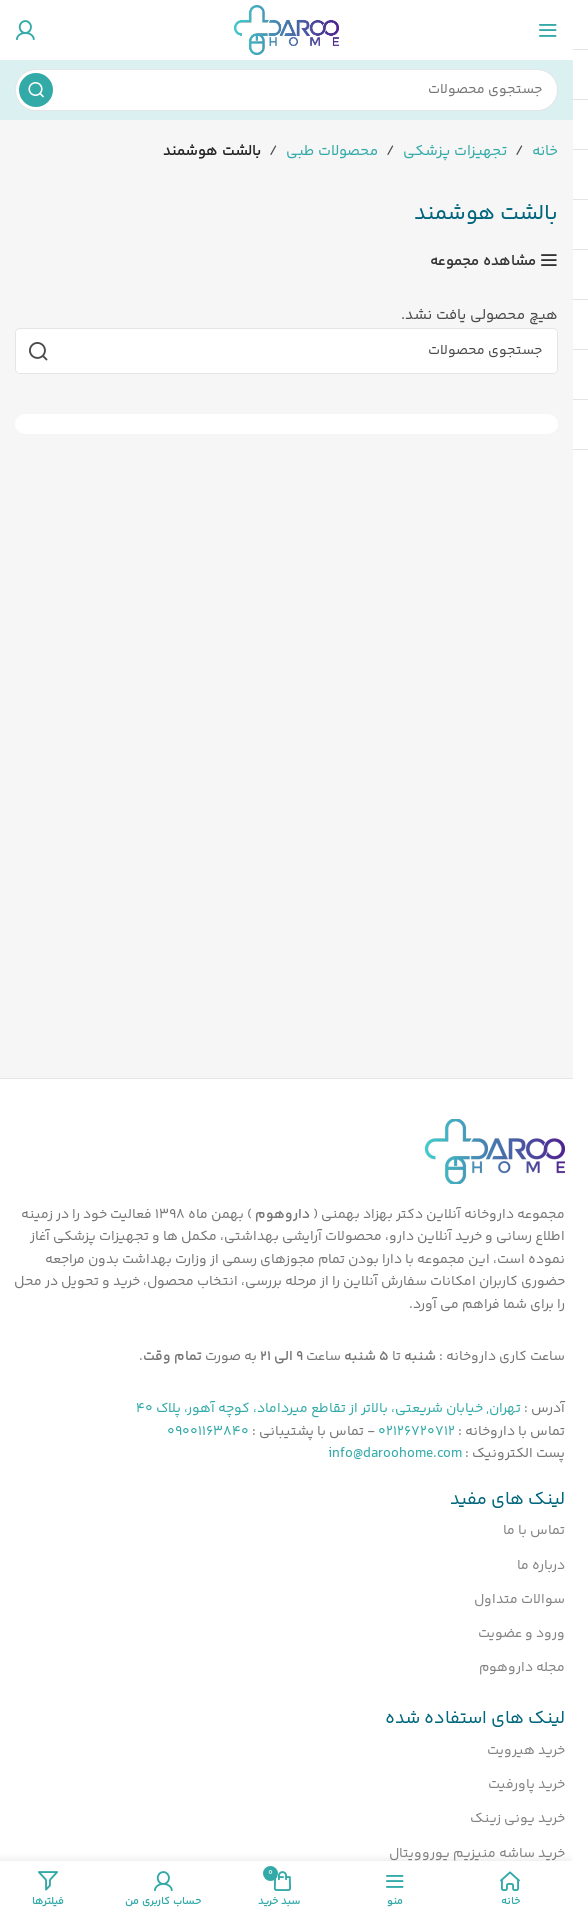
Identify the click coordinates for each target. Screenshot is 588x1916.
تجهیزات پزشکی (455, 151)
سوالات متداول (519, 1600)
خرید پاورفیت (526, 1785)
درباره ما (541, 1566)
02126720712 (416, 1432)
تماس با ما (534, 1531)
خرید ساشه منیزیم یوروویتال (477, 1854)
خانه (545, 151)
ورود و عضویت (521, 1634)
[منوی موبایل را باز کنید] (548, 30)
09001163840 (208, 1432)
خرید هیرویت (526, 1751)
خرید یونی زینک (517, 1819)
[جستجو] (286, 90)
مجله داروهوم (522, 1668)
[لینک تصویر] (495, 1151)
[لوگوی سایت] (286, 29)
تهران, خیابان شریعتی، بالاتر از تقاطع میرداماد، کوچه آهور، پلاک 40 (328, 1409)
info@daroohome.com (395, 1454)
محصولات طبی (332, 151)
